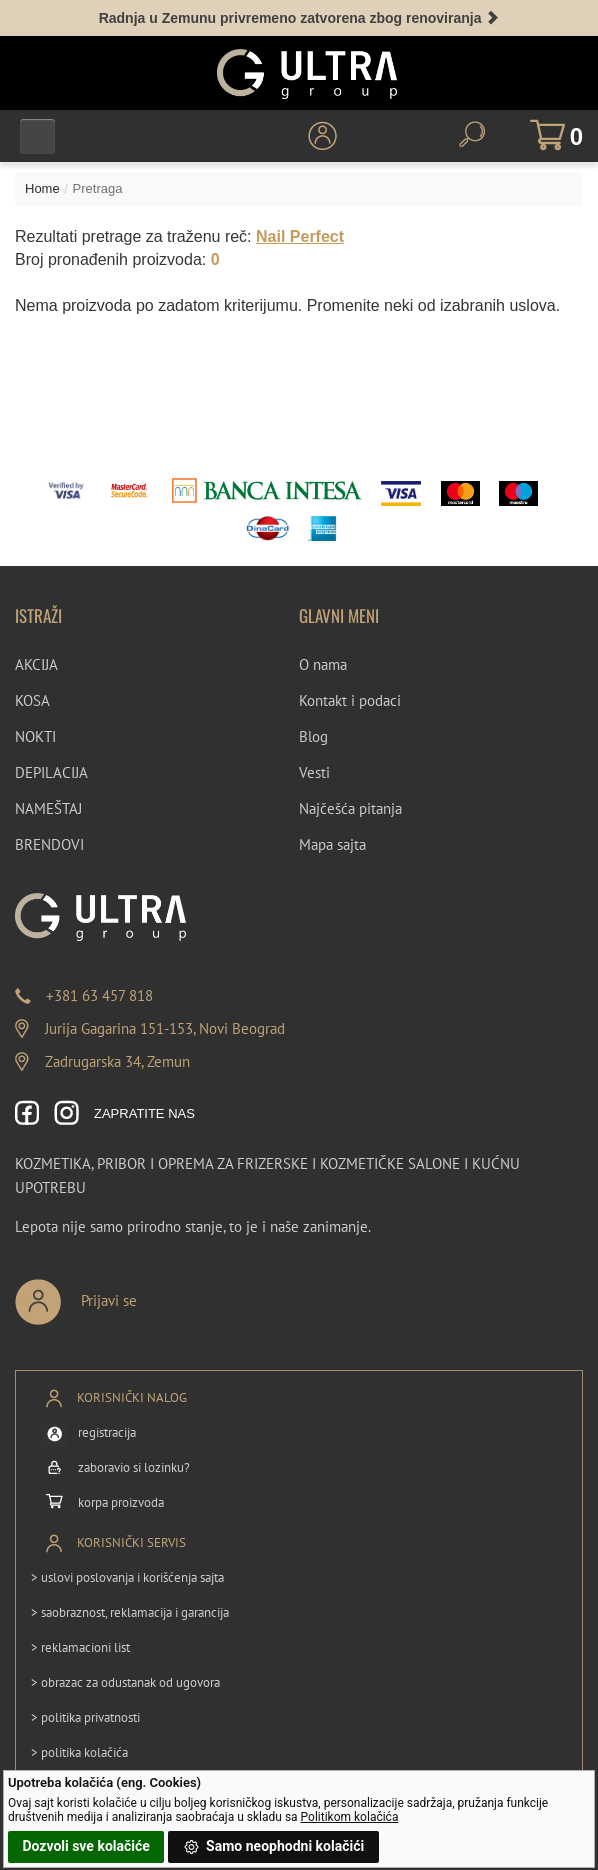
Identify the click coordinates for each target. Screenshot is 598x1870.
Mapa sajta (332, 844)
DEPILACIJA (51, 772)
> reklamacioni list (80, 1647)
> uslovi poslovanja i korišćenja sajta (127, 1577)
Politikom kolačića (350, 1817)
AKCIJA (36, 664)
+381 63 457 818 (99, 995)
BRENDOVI (49, 844)
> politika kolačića (79, 1752)
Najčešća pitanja (350, 808)
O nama (323, 664)
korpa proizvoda (121, 1502)
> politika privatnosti (85, 1717)
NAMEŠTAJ (48, 808)
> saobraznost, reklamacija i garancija (130, 1612)
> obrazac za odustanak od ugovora (125, 1682)
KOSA (32, 700)
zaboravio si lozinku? (134, 1467)
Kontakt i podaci (350, 700)
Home (42, 188)
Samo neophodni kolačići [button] (274, 1847)
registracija (107, 1432)
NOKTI (35, 736)
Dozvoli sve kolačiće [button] (85, 1846)
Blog (313, 736)
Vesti (314, 772)
